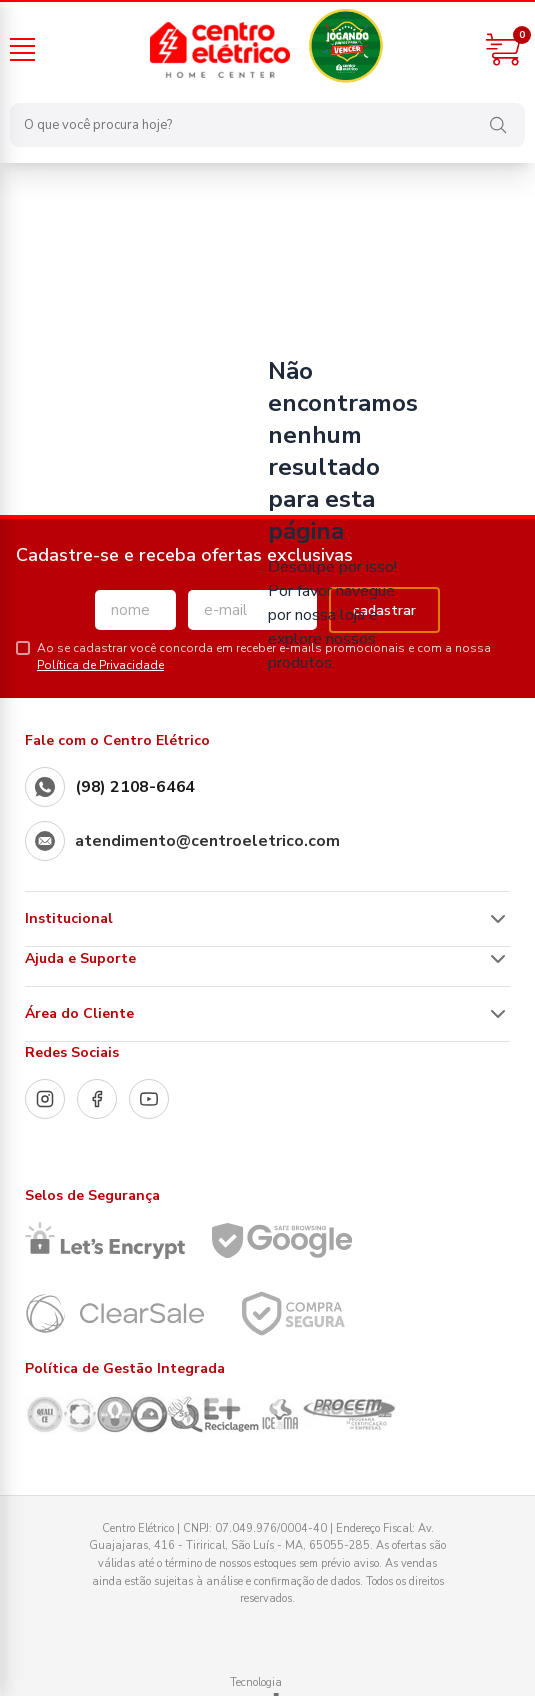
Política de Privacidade (100, 665)
